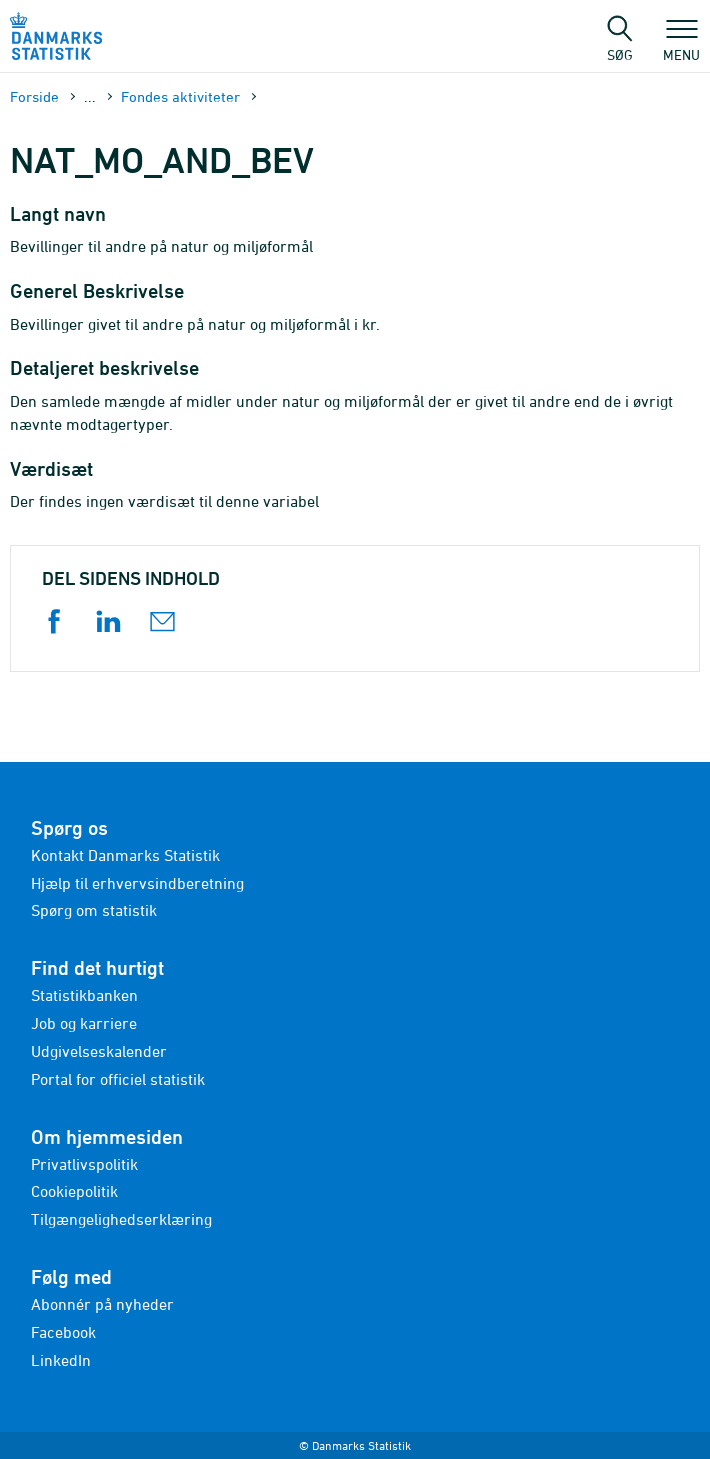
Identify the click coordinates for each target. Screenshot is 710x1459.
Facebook (63, 1332)
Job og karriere (84, 1023)
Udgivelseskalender (99, 1051)
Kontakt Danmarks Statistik (125, 855)
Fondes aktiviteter (180, 96)
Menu (681, 45)
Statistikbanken (84, 995)
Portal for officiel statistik (118, 1079)
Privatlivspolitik (84, 1164)
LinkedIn (61, 1360)
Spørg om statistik (94, 910)
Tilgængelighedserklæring (121, 1219)
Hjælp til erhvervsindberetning (137, 883)
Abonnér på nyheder (102, 1304)
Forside (34, 96)
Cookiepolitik (74, 1191)
